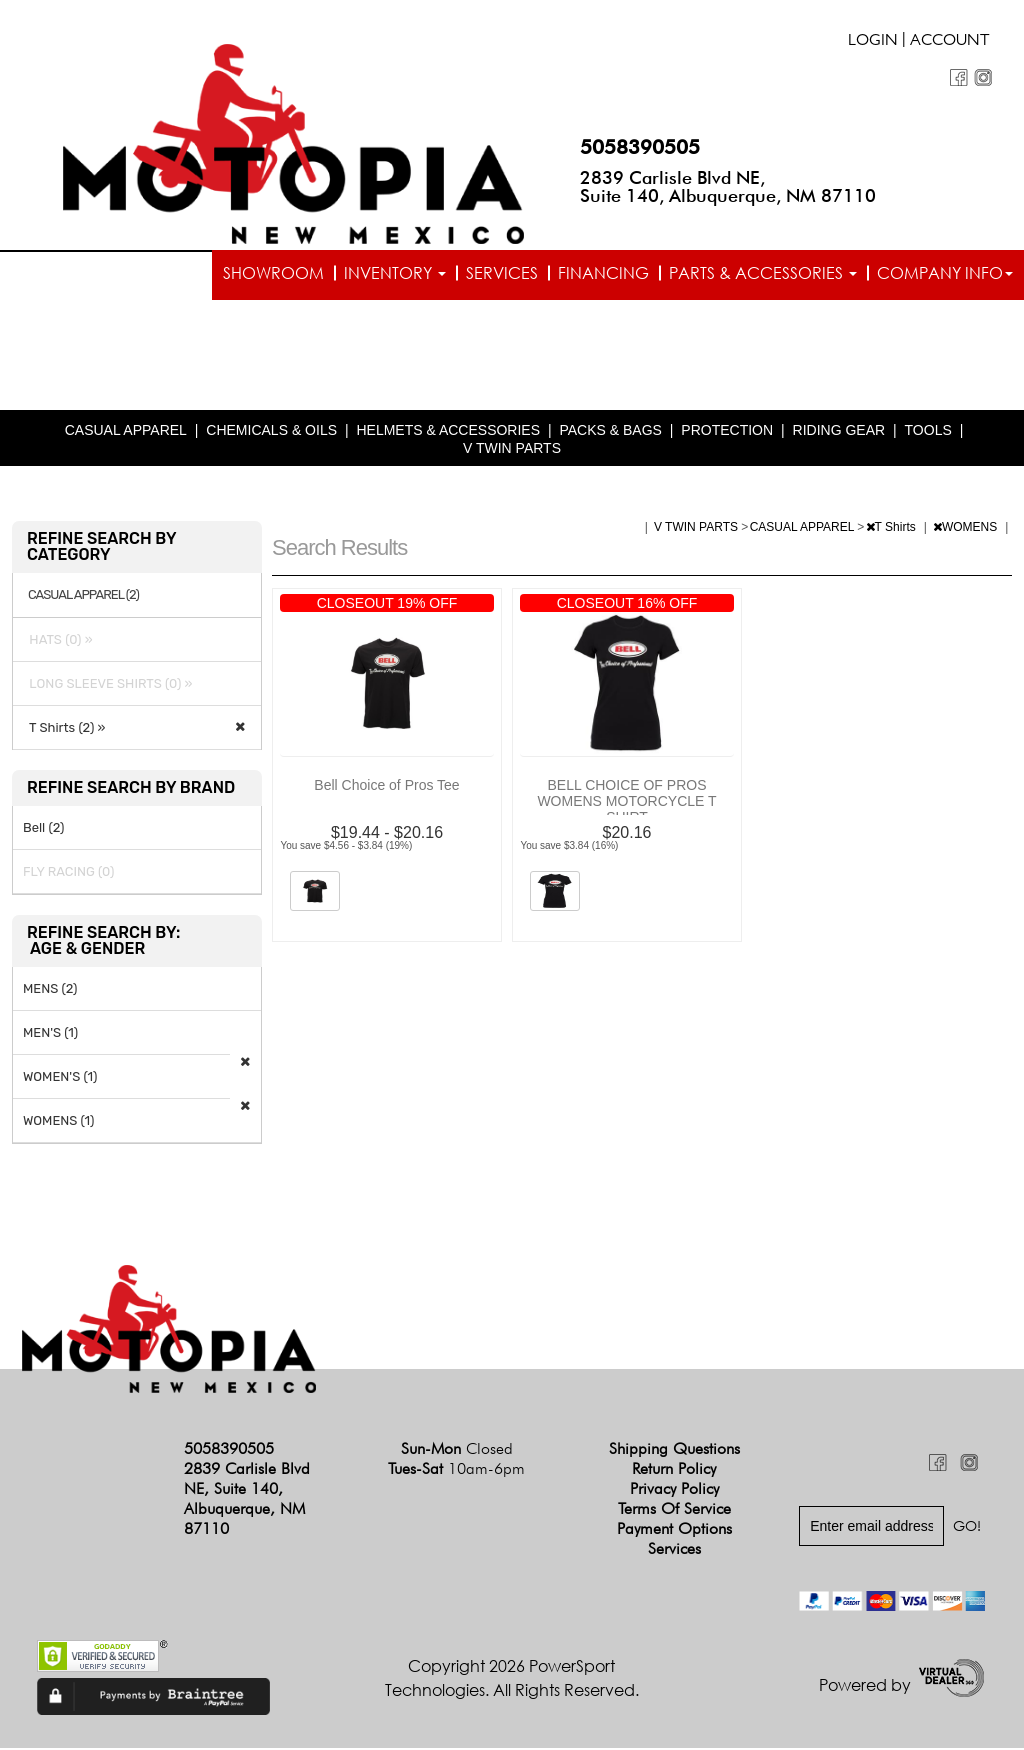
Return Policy (674, 1470)
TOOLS (928, 432)
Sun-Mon (457, 1450)
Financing (603, 273)
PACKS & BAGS (610, 432)
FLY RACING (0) (68, 873)
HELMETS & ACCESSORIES (448, 432)
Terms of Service (674, 1510)
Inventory (395, 273)
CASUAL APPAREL (126, 432)
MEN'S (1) (50, 1034)
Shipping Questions (674, 1450)
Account (950, 42)
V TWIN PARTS (512, 450)
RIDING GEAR (839, 432)
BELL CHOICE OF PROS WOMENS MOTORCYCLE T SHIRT (626, 803)
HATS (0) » (58, 641)
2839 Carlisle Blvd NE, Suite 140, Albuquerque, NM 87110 (728, 186)
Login (873, 42)
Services (502, 273)
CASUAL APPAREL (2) (83, 597)
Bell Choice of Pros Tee (386, 787)
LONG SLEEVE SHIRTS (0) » (108, 685)
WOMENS (967, 529)
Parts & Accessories (763, 273)
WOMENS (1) (59, 1122)
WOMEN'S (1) (60, 1078)
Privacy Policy (674, 1490)
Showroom (273, 273)
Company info (945, 273)
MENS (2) (50, 990)
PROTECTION (727, 432)
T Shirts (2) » (64, 729)
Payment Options (674, 1530)
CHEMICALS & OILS (271, 432)
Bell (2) (44, 829)
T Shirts (892, 529)
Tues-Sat (456, 1470)
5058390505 (640, 147)
